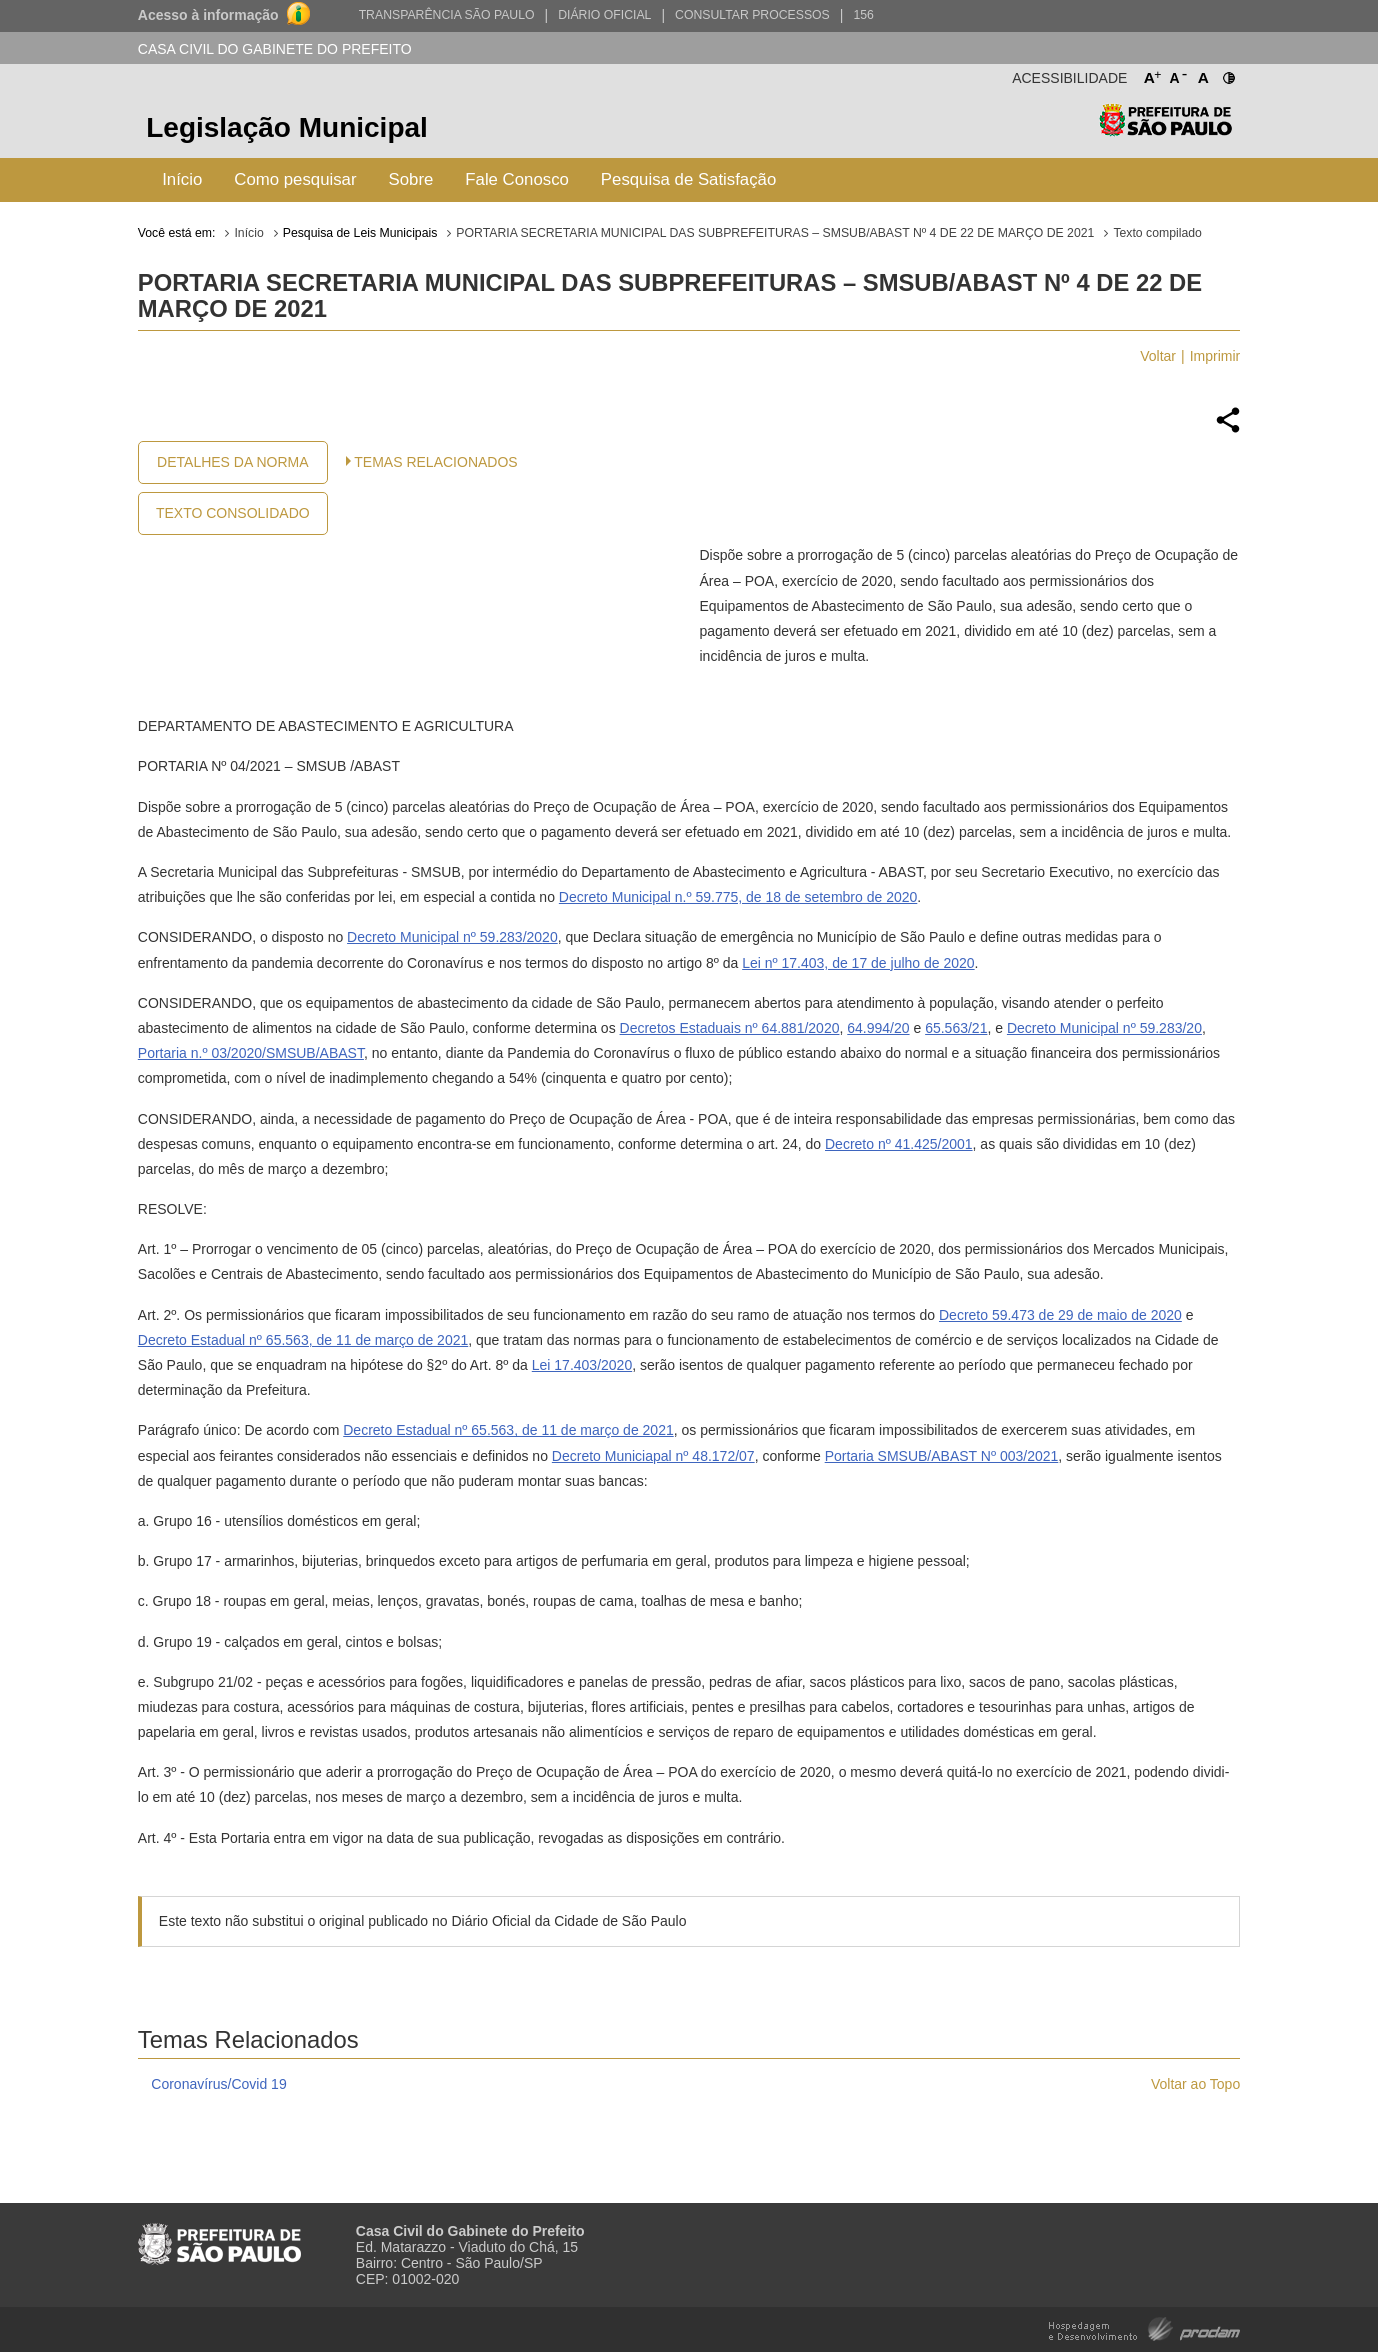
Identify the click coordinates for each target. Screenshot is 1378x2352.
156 (863, 15)
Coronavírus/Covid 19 (218, 2084)
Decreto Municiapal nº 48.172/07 (653, 1456)
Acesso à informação (208, 15)
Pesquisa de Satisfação (688, 179)
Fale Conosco (517, 179)
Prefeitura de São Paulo (1165, 130)
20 (550, 937)
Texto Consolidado (233, 513)
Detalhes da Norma (232, 462)
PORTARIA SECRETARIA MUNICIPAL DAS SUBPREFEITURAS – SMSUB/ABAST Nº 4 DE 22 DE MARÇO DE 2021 (775, 233)
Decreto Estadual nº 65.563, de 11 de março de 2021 (303, 1340)
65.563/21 (956, 1028)
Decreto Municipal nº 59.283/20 (444, 937)
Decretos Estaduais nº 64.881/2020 (730, 1028)
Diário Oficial (604, 15)
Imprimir (1215, 356)
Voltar (1158, 356)
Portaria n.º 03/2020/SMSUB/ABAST (251, 1053)
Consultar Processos (752, 15)
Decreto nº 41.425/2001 (899, 1144)
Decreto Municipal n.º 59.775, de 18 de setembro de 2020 (738, 897)
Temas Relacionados (435, 462)
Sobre (411, 179)
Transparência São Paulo (447, 15)
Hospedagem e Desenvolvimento (1144, 2327)
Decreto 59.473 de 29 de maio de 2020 (1060, 1315)
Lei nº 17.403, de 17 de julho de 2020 (858, 963)
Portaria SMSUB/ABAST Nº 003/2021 (942, 1456)
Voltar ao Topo (1195, 2084)
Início (182, 179)
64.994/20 (878, 1028)
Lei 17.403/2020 (582, 1365)
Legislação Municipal (287, 127)
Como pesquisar (295, 179)
